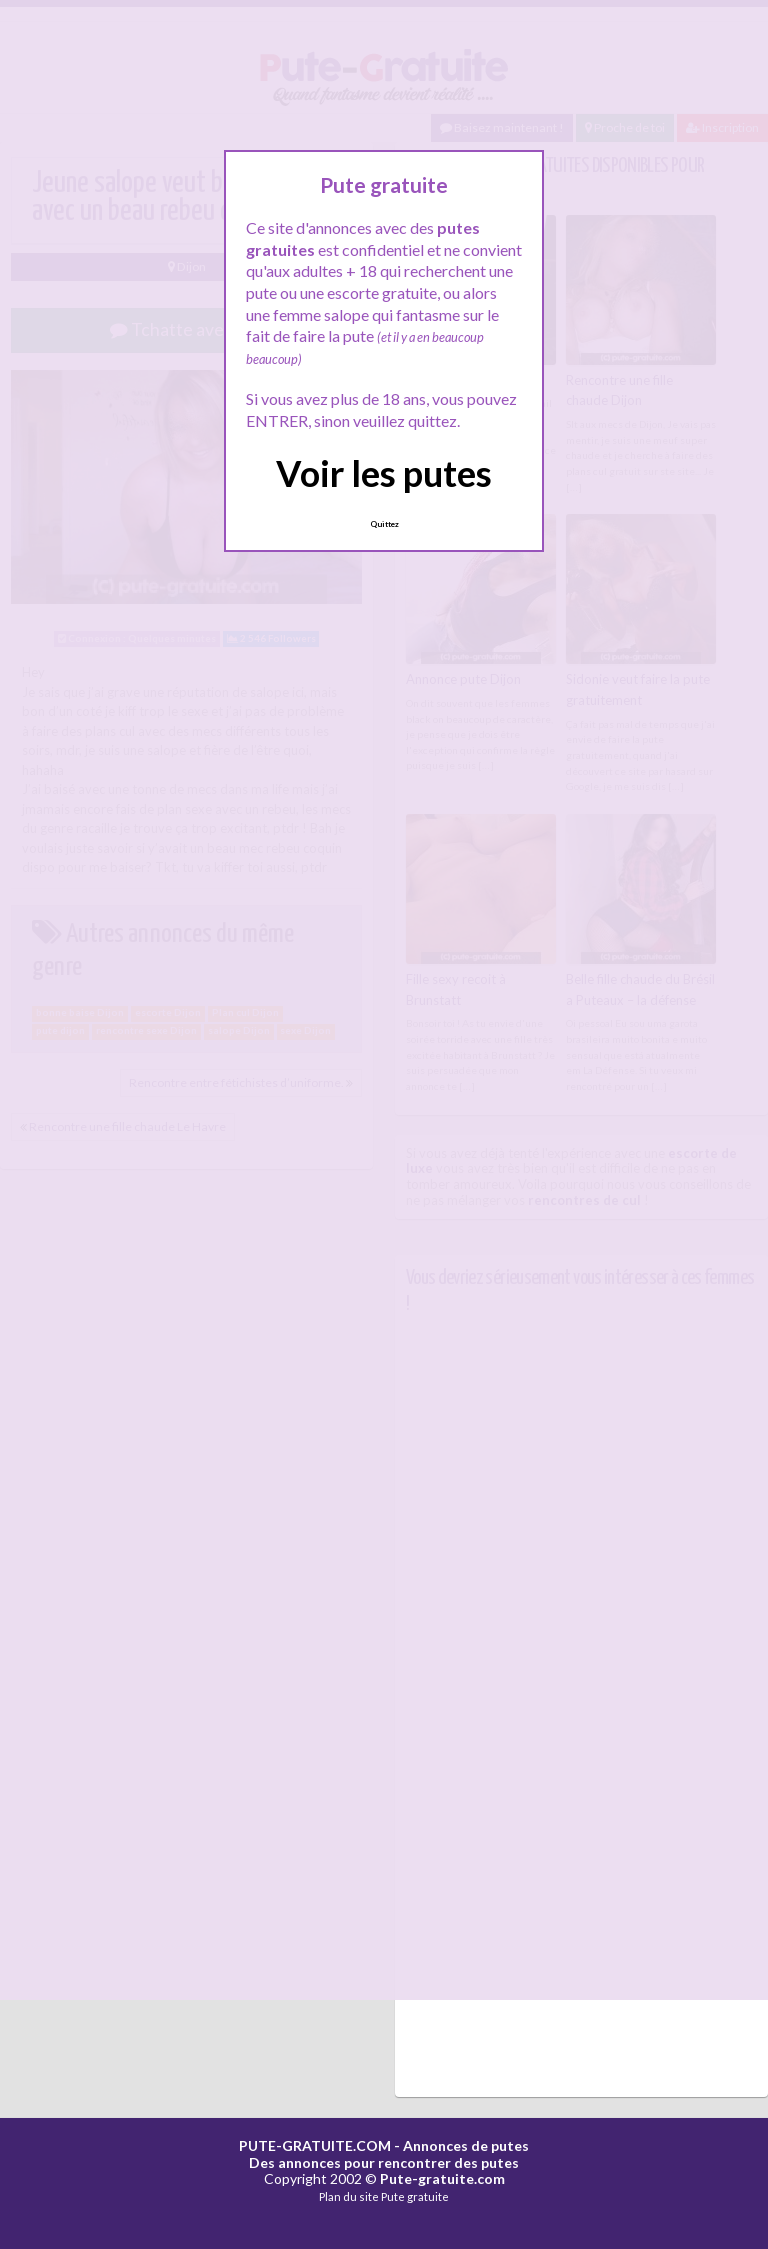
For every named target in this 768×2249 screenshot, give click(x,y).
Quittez (384, 524)
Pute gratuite (415, 2196)
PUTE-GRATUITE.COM (315, 2145)
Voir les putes (384, 473)
